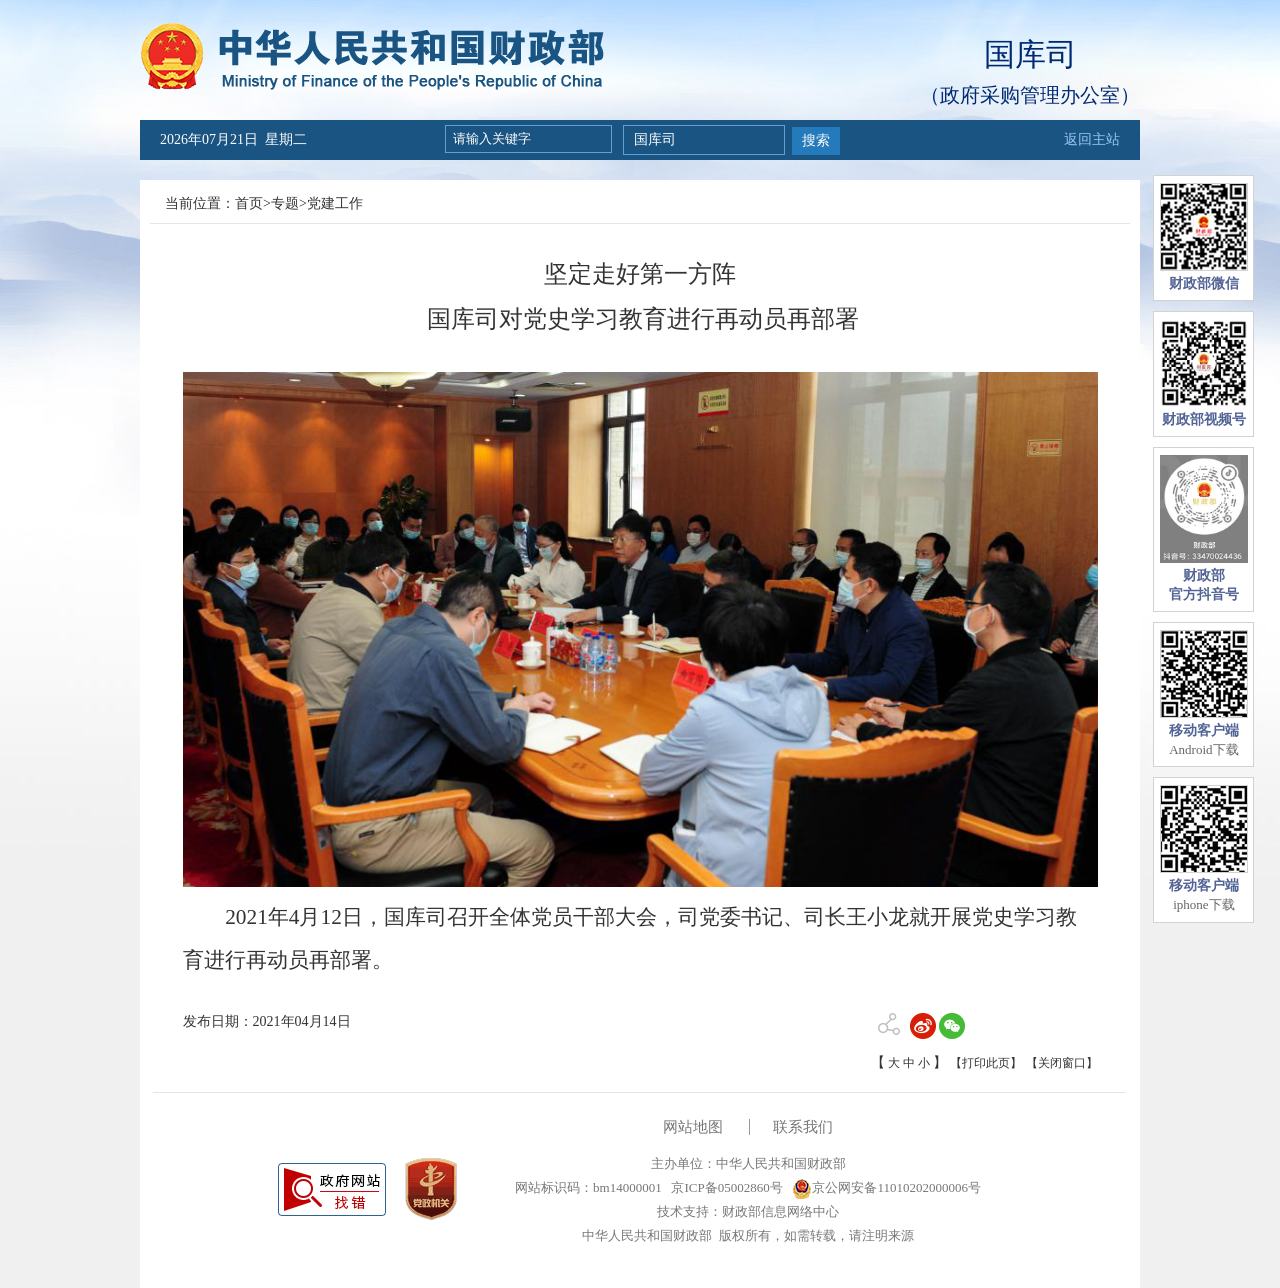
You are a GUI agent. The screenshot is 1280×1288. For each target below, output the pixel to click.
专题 (285, 203)
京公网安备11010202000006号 (886, 1187)
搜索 (816, 140)
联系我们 (803, 1127)
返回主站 (1092, 139)
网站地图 (693, 1127)
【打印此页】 (986, 1063)
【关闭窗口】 (1062, 1063)
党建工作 (335, 203)
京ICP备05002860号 (725, 1187)
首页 (249, 203)
